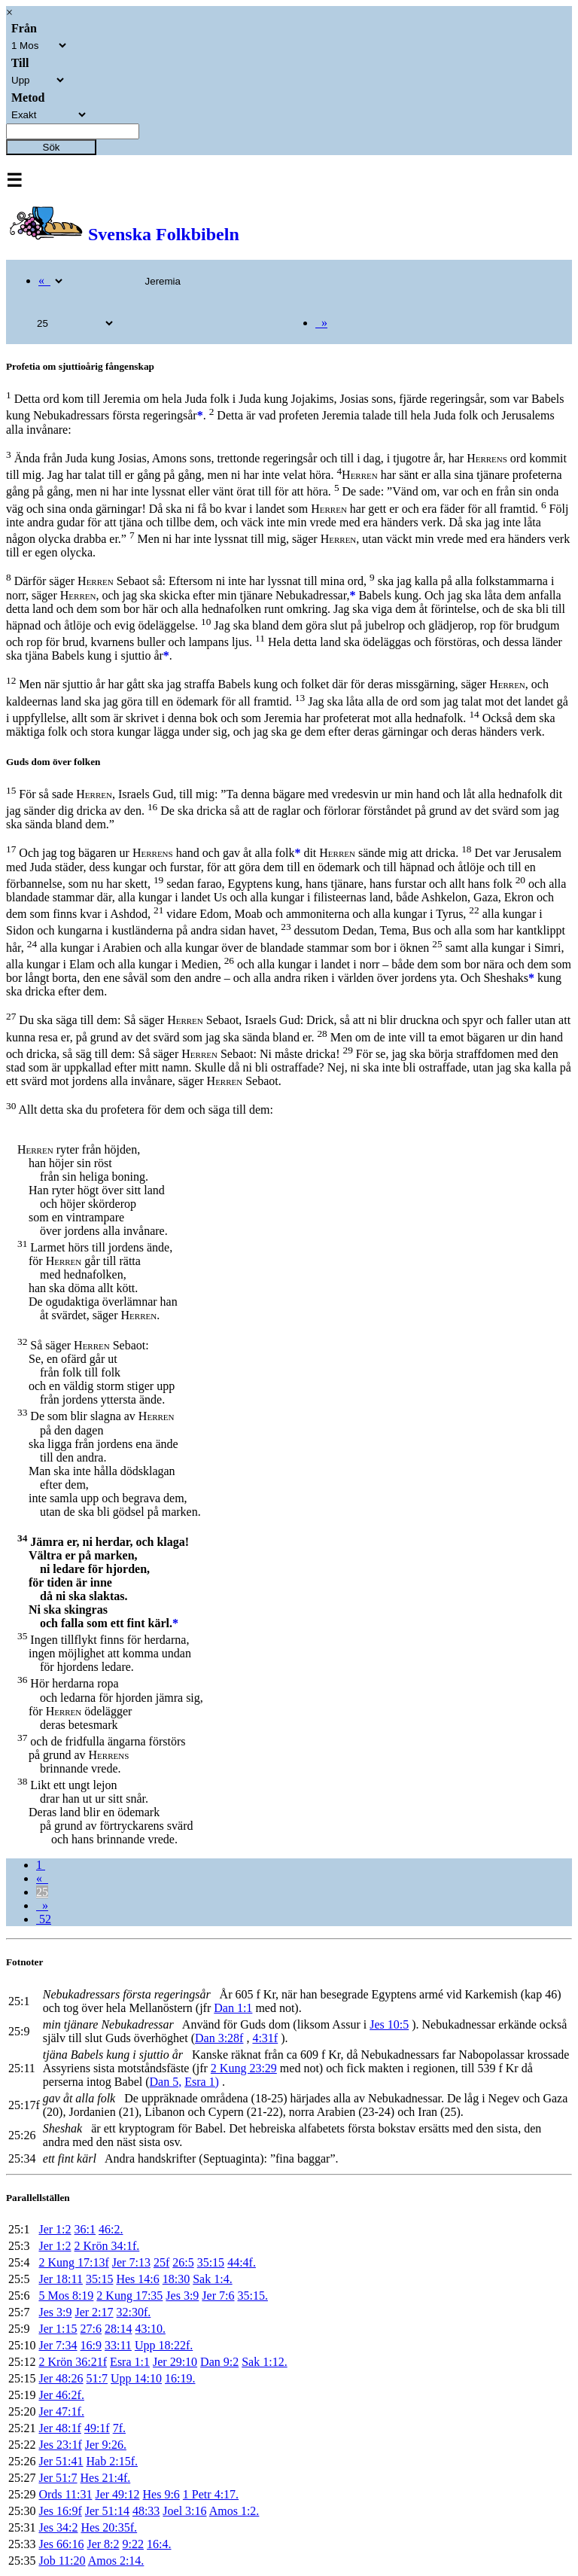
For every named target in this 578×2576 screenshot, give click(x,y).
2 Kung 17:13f (73, 2262)
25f (161, 2262)
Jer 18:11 (60, 2279)
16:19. (180, 2378)
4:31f (265, 2038)
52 (43, 1919)
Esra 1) (201, 2081)
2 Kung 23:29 (244, 2068)
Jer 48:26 (60, 2378)
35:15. (252, 2295)
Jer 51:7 (57, 2477)
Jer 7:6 (218, 2295)
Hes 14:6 (137, 2279)
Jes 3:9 (182, 2295)
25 (42, 1892)
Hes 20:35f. (109, 2527)
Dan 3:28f (219, 2038)
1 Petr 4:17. (211, 2494)
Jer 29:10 (175, 2361)
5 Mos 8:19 (65, 2295)
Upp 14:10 (136, 2378)
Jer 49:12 (117, 2494)
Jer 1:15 (57, 2328)
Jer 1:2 (54, 2229)
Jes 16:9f (59, 2510)
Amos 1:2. (234, 2510)
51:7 (97, 2378)
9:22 (133, 2544)
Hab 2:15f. (112, 2461)
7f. (119, 2428)
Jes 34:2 (58, 2527)
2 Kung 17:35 (129, 2295)
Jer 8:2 (103, 2544)
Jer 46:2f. (61, 2395)
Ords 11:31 (65, 2494)
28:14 (118, 2328)
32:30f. (134, 2312)
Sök (51, 147)
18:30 (176, 2279)
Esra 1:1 (130, 2361)
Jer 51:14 (107, 2510)
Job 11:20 (61, 2560)
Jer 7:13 (131, 2262)
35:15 (210, 2262)
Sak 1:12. (264, 2361)
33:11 (118, 2345)
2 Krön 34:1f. (107, 2245)
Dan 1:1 (233, 2007)
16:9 (91, 2345)
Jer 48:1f (59, 2428)
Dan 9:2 (219, 2361)
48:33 (146, 2510)
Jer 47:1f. (61, 2411)
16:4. (159, 2544)
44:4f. (241, 2262)
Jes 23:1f (59, 2444)
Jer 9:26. (105, 2444)
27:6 (91, 2328)
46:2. (111, 2229)
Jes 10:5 (389, 2024)
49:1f (97, 2428)
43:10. (150, 2328)
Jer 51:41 (60, 2461)
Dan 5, (166, 2081)
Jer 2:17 (94, 2312)
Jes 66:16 (61, 2544)
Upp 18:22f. (164, 2345)
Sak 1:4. (212, 2279)
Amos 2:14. (116, 2560)
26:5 (182, 2262)
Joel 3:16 (184, 2510)
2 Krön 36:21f (72, 2361)
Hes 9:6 (161, 2494)
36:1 (85, 2229)
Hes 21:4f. (106, 2477)
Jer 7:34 (57, 2345)
